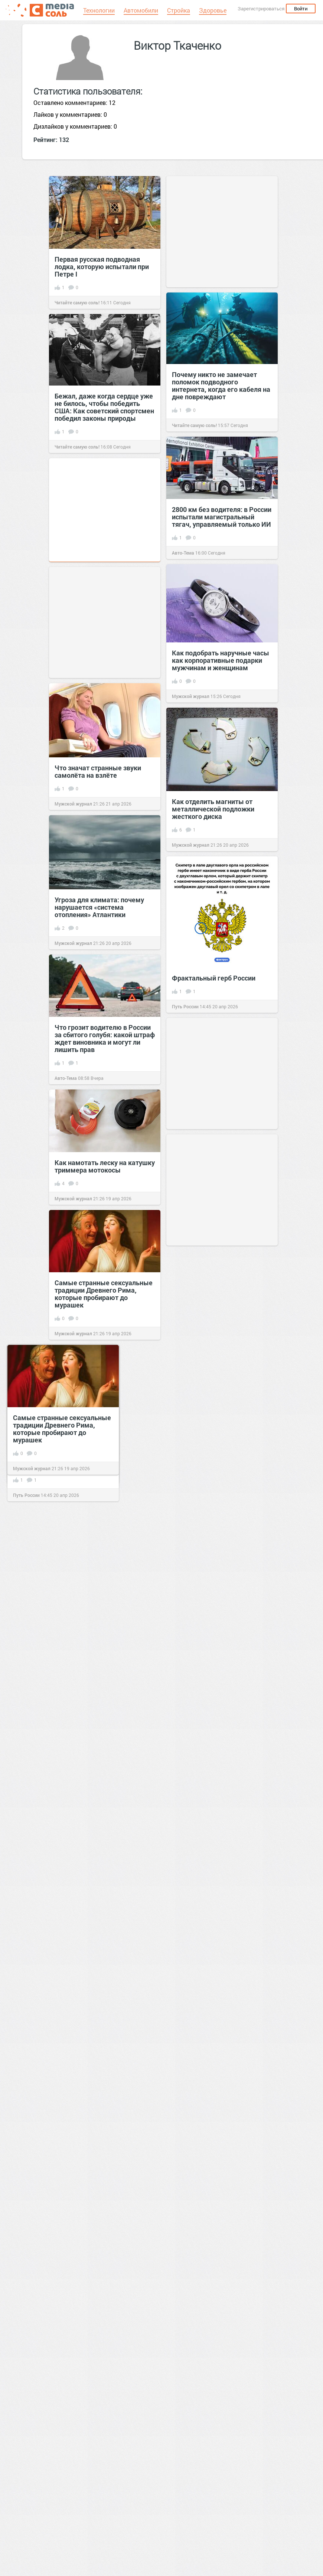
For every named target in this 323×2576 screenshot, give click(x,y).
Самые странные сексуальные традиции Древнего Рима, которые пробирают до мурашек (104, 1294)
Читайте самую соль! (77, 302)
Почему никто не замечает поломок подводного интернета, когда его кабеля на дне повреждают (221, 385)
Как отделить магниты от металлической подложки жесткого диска (213, 809)
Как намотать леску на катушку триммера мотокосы (105, 1166)
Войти (300, 8)
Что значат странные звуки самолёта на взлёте (98, 771)
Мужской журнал (190, 696)
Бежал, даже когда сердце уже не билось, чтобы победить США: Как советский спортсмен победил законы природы (104, 407)
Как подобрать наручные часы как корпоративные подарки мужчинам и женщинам (220, 660)
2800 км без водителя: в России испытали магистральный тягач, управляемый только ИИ (221, 517)
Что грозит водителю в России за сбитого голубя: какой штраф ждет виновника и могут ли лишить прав (105, 1038)
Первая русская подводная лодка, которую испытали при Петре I (102, 266)
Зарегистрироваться (261, 8)
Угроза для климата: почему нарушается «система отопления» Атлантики (99, 907)
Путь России (185, 1006)
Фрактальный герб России (213, 978)
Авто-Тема (183, 553)
